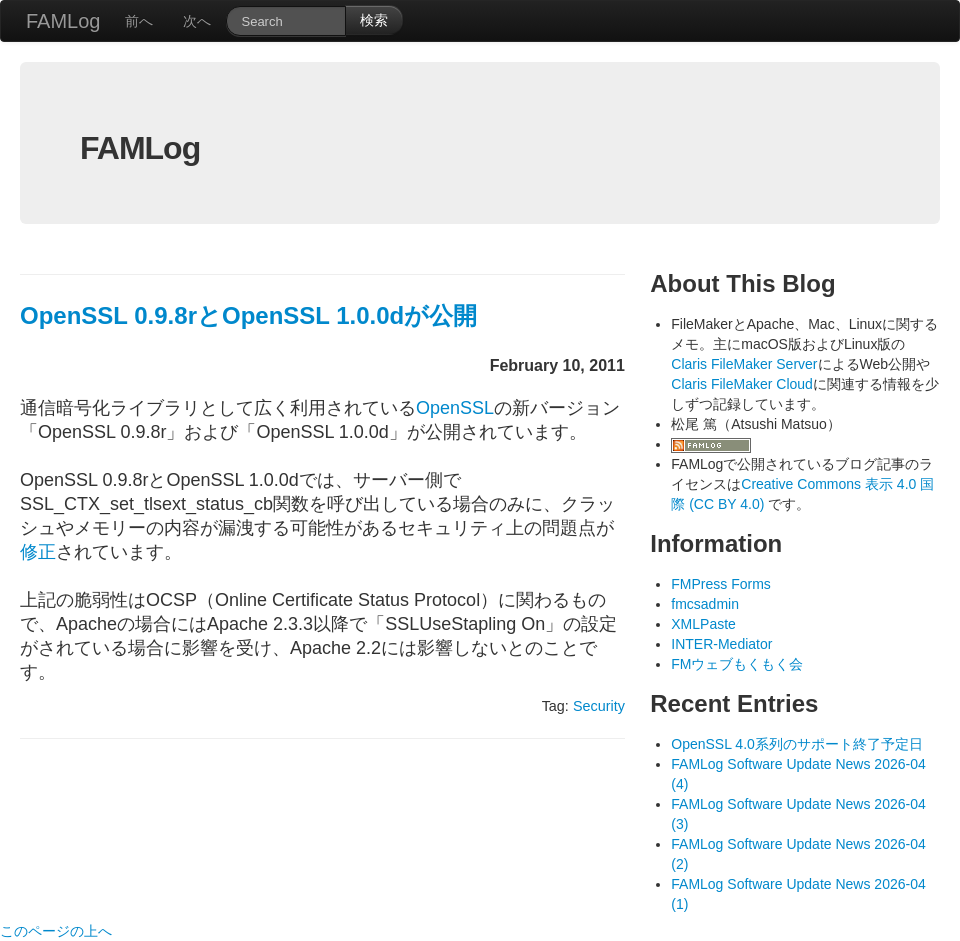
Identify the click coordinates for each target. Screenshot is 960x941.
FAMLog (63, 21)
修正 (38, 552)
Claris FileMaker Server (744, 364)
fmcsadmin (705, 604)
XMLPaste (703, 624)
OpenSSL (455, 408)
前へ (139, 21)
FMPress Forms (721, 584)
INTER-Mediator (721, 644)
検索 (374, 20)
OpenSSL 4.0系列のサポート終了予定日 (797, 744)
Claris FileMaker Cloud (742, 384)
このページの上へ (56, 931)
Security (599, 706)
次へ (197, 21)
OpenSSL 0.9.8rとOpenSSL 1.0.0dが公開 (248, 315)
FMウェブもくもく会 (737, 664)
